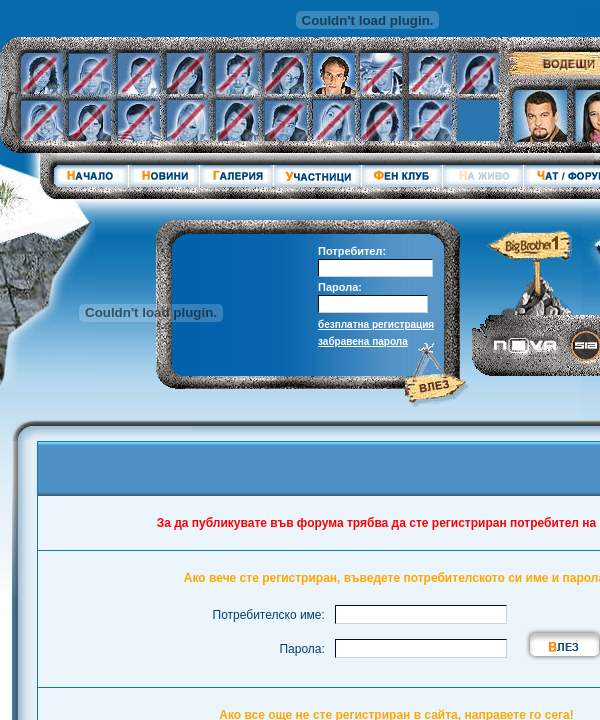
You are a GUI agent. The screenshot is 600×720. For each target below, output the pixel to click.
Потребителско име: (269, 615)
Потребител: (352, 251)
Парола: (340, 287)
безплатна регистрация (376, 324)
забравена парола (363, 341)
